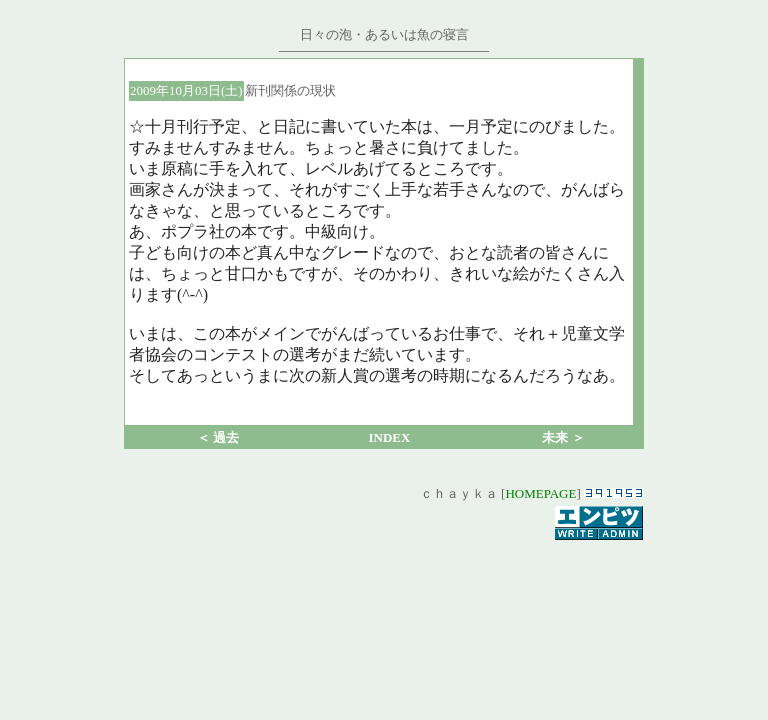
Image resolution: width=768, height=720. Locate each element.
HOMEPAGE (540, 493)
